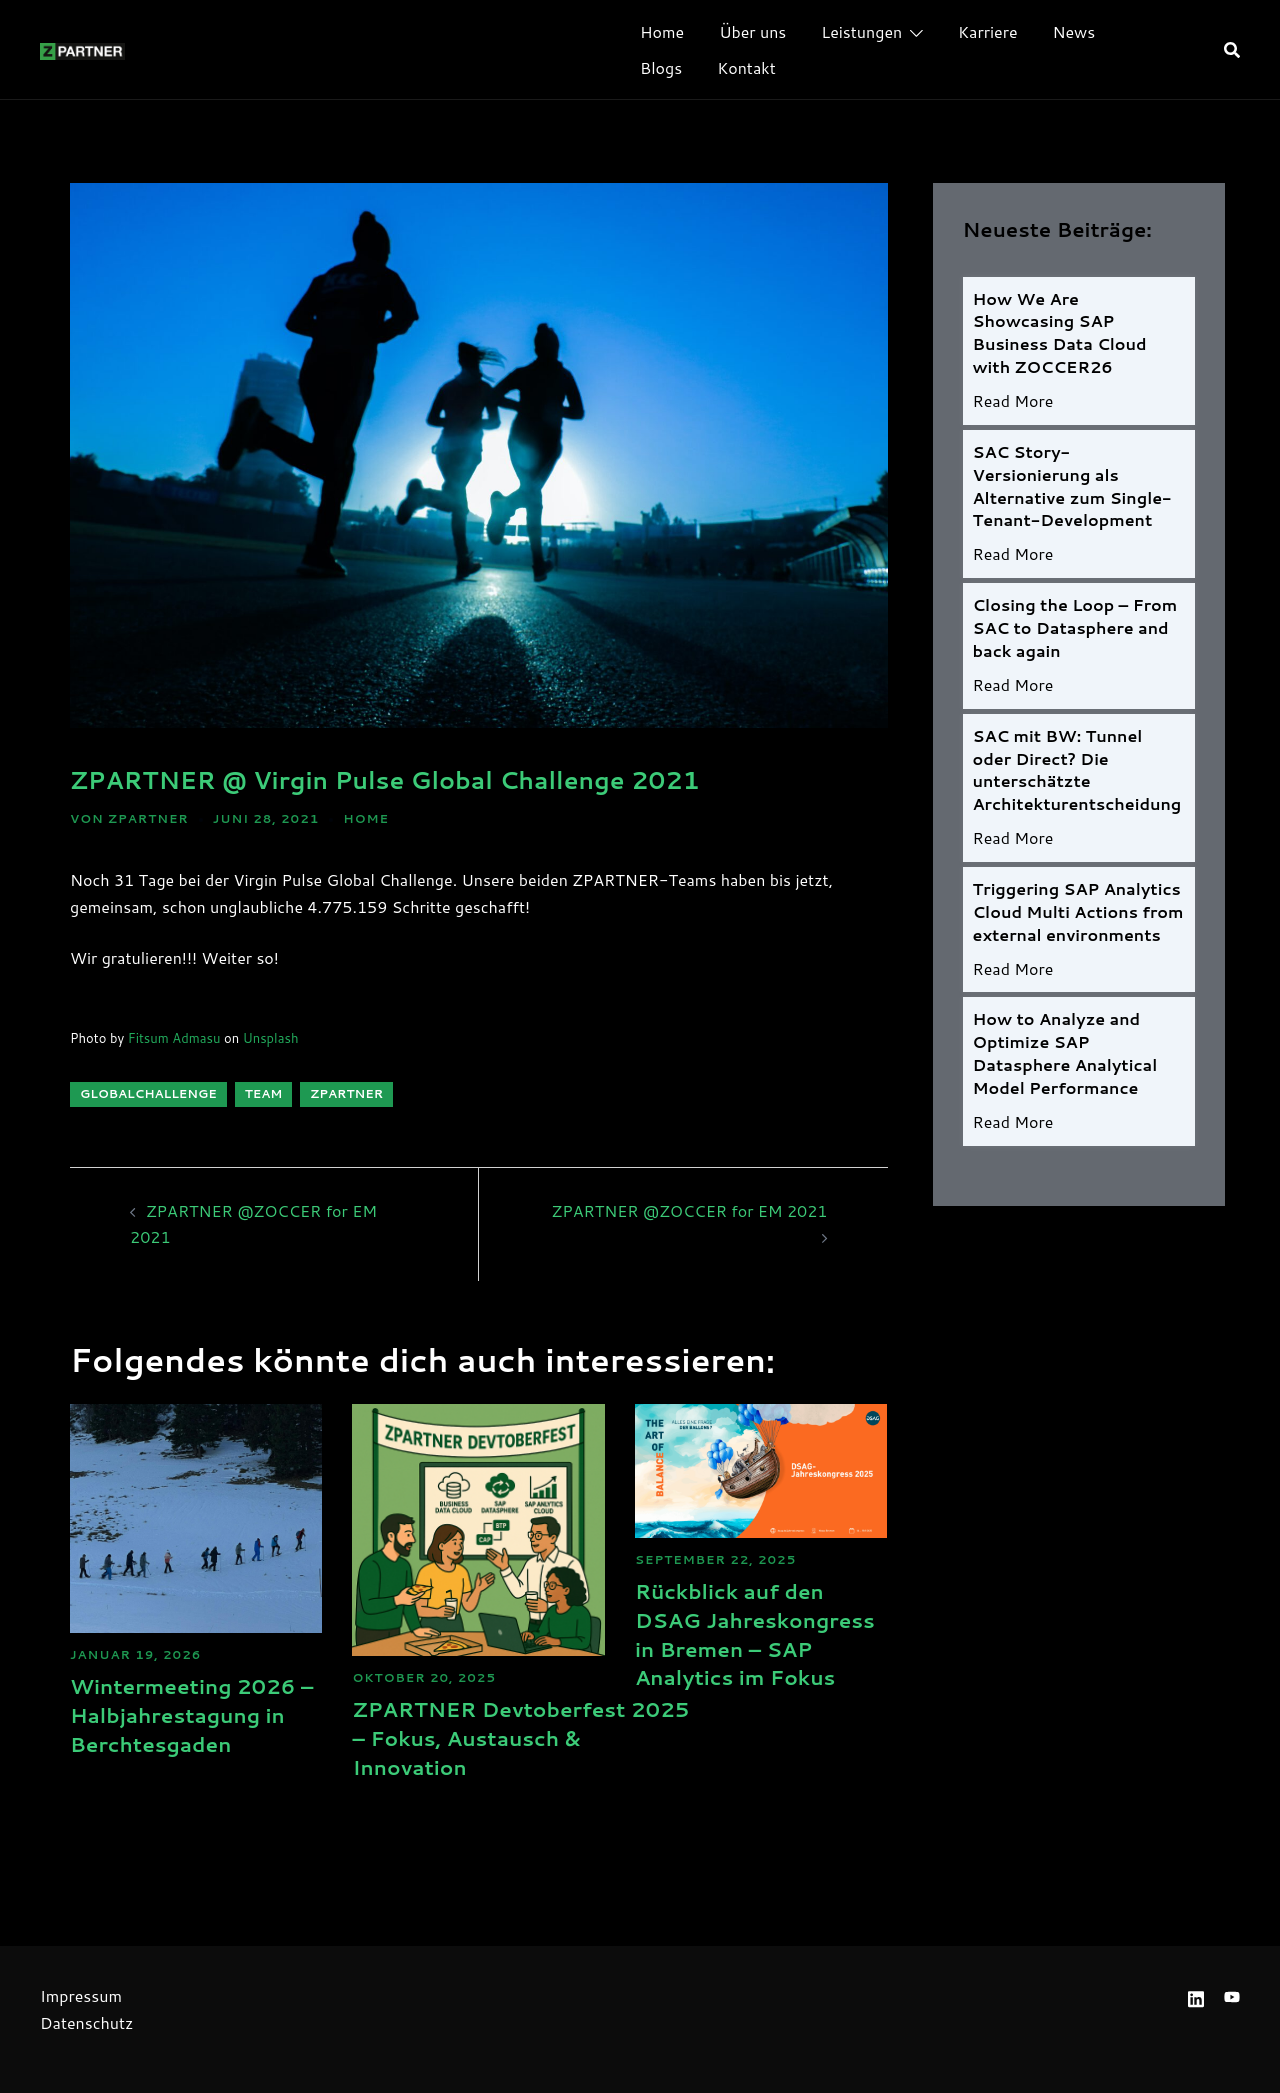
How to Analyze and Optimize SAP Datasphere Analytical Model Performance (1065, 1066)
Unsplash (271, 1038)
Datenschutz (86, 2022)
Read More (1013, 403)
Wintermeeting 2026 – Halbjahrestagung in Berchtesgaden (182, 1728)
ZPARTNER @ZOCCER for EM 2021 (690, 1210)
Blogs (661, 67)
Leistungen (861, 31)
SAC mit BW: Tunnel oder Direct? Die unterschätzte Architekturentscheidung (1077, 778)
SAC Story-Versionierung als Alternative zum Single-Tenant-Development (1072, 489)
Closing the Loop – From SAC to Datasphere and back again (1075, 633)
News (1074, 31)
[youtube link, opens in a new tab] (1232, 1995)
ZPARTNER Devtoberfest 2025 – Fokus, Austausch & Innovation (550, 1737)
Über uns (752, 31)
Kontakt (746, 67)
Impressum (81, 1995)
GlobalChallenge (148, 1093)
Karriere (988, 31)
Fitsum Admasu (174, 1038)
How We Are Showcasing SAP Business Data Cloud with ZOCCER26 (1060, 334)
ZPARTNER (148, 818)
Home (662, 31)
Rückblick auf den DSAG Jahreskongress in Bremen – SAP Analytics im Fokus (753, 1647)
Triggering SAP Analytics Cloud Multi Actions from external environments (1078, 922)
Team (264, 1093)
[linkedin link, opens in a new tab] (1196, 1995)
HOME (366, 818)
